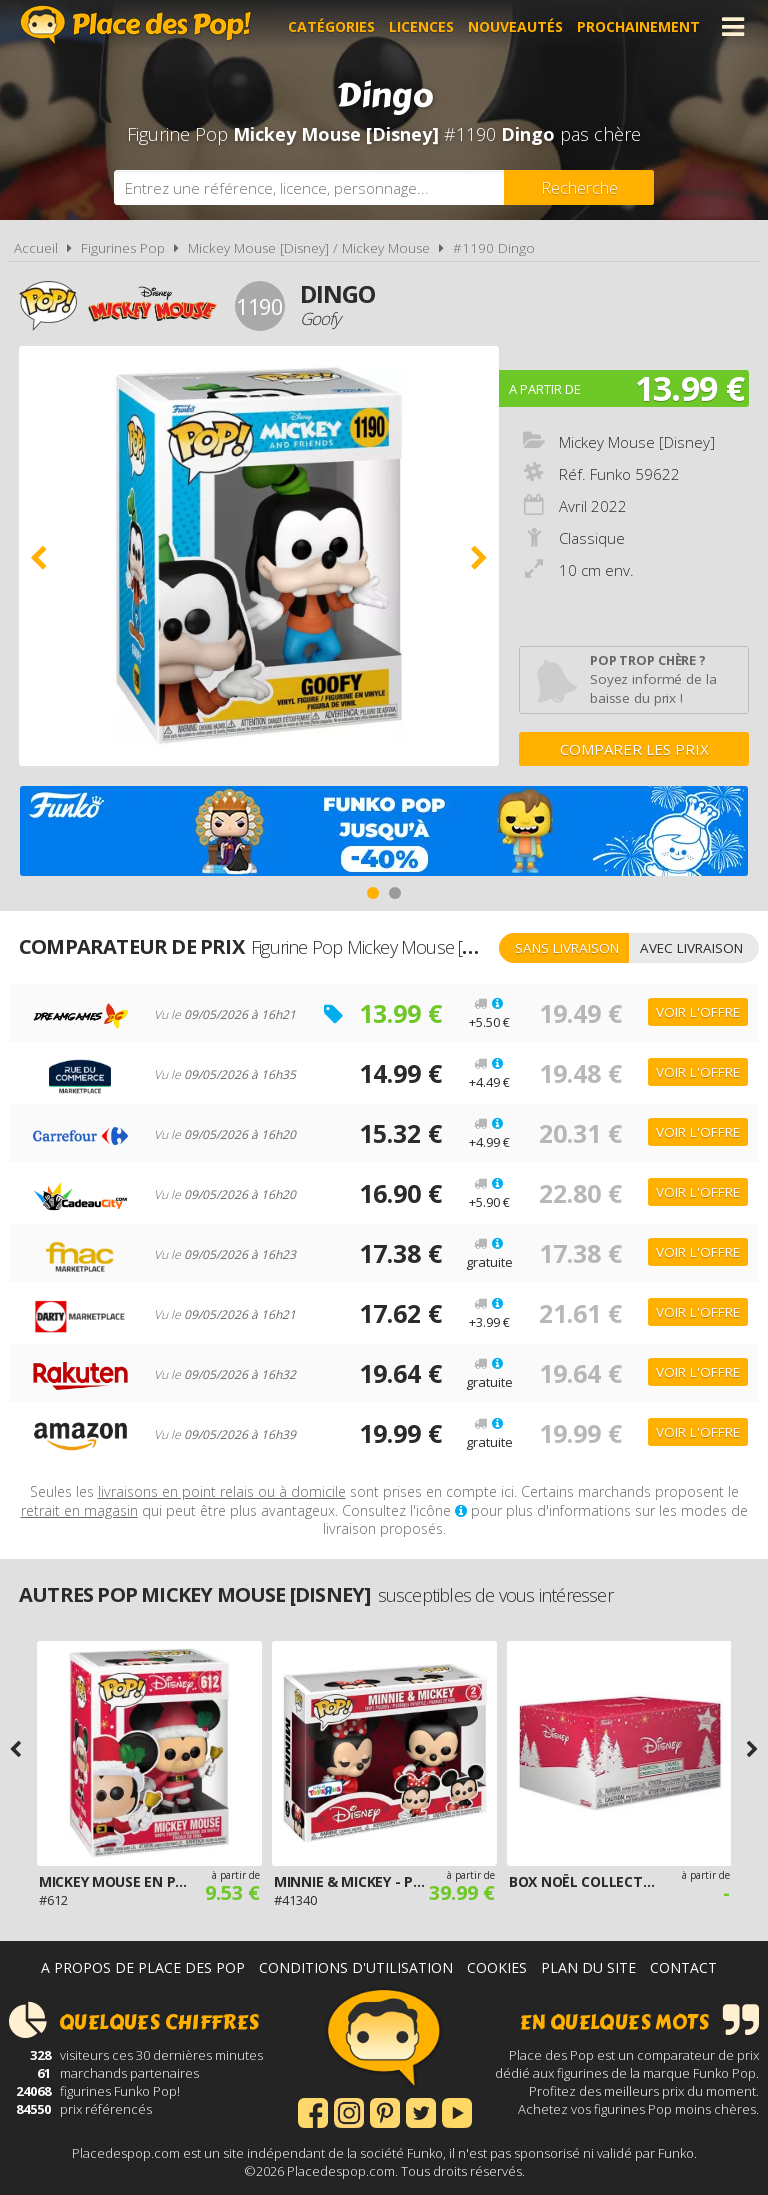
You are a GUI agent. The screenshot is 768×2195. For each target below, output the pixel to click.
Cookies (497, 1967)
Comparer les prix (634, 749)
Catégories (331, 26)
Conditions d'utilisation (356, 1967)
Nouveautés (515, 26)
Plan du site (588, 1967)
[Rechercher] (579, 187)
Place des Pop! (136, 24)
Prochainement (638, 26)
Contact (683, 1967)
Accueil (36, 248)
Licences (421, 26)
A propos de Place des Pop (143, 1967)
